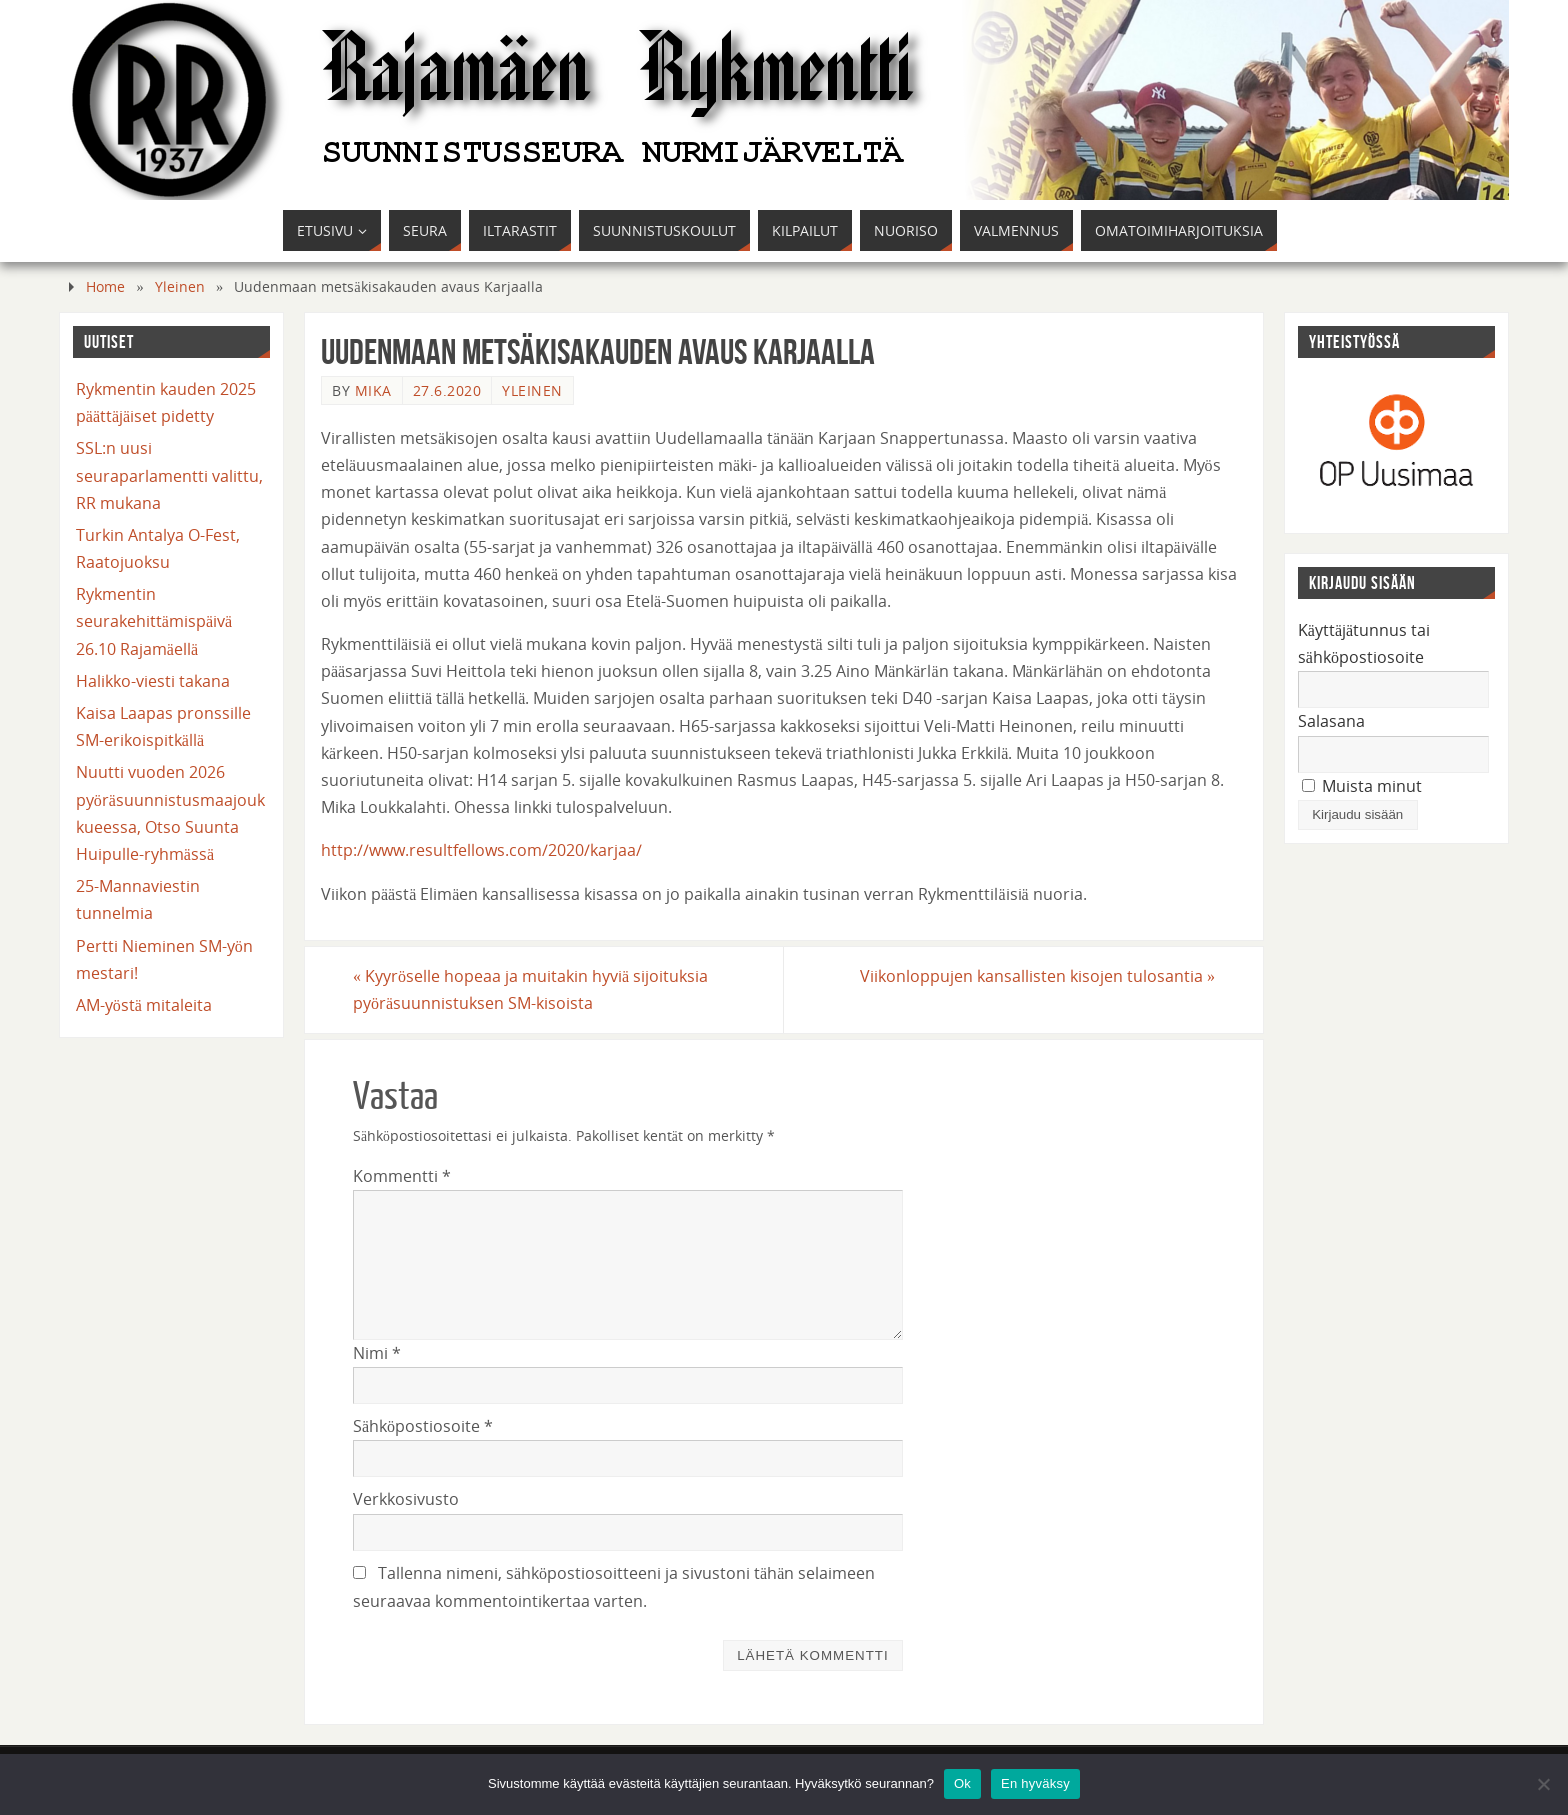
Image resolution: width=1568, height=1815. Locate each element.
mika (373, 390)
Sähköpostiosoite (423, 1426)
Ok (962, 1783)
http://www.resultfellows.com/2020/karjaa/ (481, 850)
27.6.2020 (447, 390)
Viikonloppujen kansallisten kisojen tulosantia (1037, 976)
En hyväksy (1035, 1783)
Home (105, 286)
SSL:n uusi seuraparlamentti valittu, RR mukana (169, 475)
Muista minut (1362, 786)
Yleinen (180, 286)
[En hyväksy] (1543, 1784)
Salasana (1331, 721)
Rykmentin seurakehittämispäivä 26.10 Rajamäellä (154, 621)
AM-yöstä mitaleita (144, 1005)
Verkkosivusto (406, 1499)
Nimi (377, 1353)
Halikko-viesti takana (153, 681)
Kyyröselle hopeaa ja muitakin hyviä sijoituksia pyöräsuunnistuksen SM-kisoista (530, 989)
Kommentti (402, 1176)
